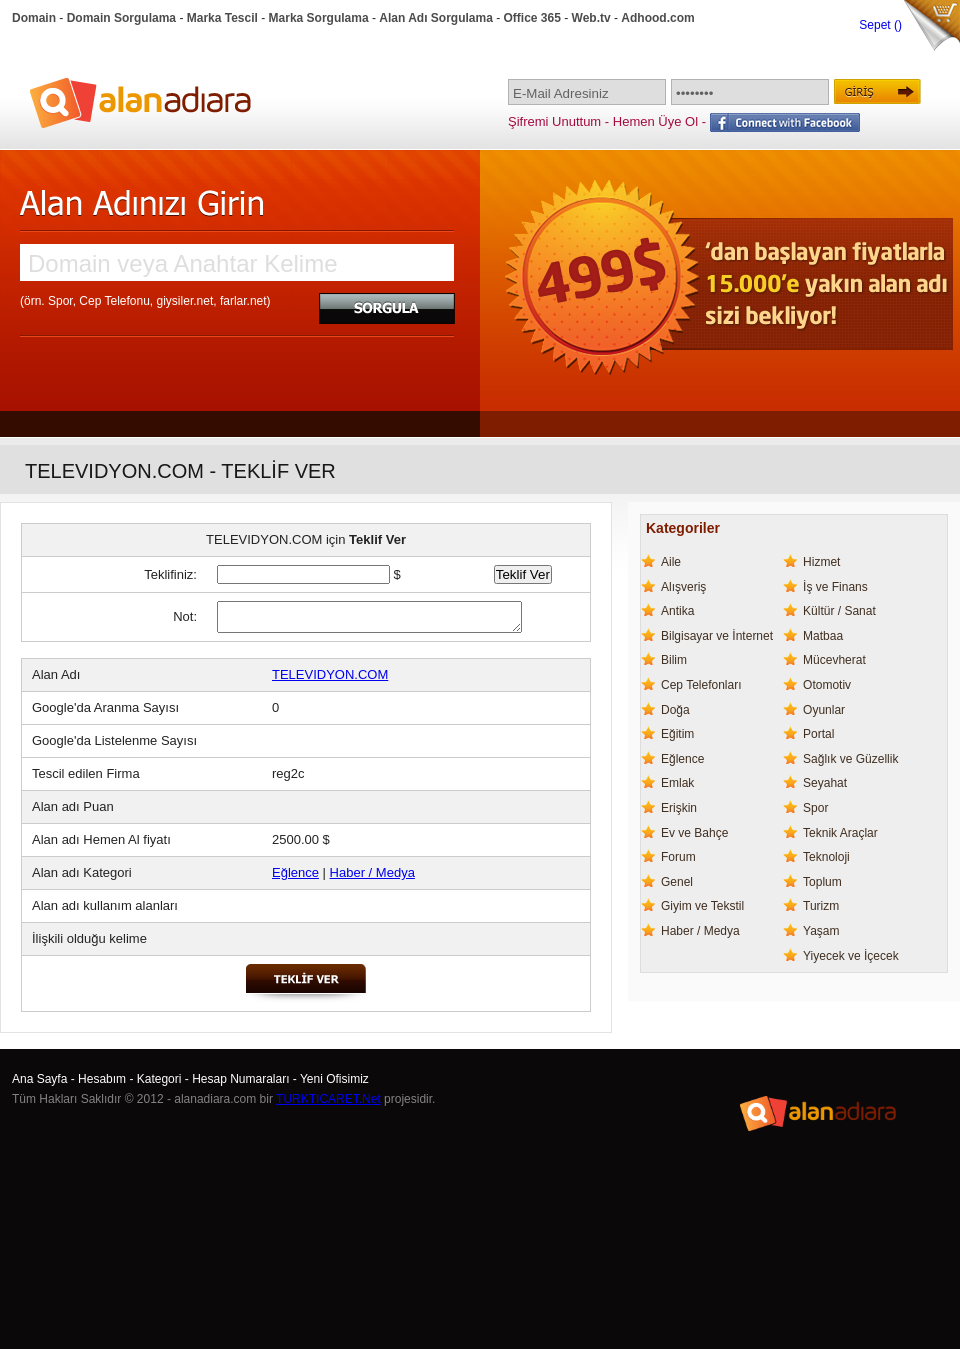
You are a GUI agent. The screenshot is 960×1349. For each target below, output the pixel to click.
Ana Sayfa (39, 1079)
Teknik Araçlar (840, 833)
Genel (677, 882)
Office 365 (532, 18)
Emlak (677, 783)
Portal (818, 734)
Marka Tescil (222, 18)
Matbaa (823, 636)
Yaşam (821, 931)
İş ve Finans (835, 587)
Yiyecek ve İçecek (851, 956)
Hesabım (102, 1079)
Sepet (876, 25)
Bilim (674, 660)
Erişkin (679, 808)
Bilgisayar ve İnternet (717, 636)
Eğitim (677, 734)
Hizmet (821, 562)
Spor (815, 808)
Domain (34, 18)
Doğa (675, 710)
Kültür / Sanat (839, 611)
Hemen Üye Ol (655, 121)
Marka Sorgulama (319, 18)
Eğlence (295, 872)
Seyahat (825, 783)
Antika (677, 611)
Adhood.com (657, 18)
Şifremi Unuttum (554, 121)
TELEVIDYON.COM (330, 674)
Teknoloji (826, 857)
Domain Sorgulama (121, 18)
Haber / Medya (372, 872)
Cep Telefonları (701, 685)
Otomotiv (827, 685)
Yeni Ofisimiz (334, 1079)
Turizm (821, 906)
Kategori (159, 1079)
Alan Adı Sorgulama (436, 18)
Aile (671, 562)
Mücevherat (834, 660)
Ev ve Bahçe (694, 833)
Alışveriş (683, 587)
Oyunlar (824, 710)
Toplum (822, 882)
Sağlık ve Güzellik (850, 759)
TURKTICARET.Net (328, 1099)
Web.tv (591, 18)
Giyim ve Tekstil (702, 906)
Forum (678, 857)
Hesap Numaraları (240, 1079)
